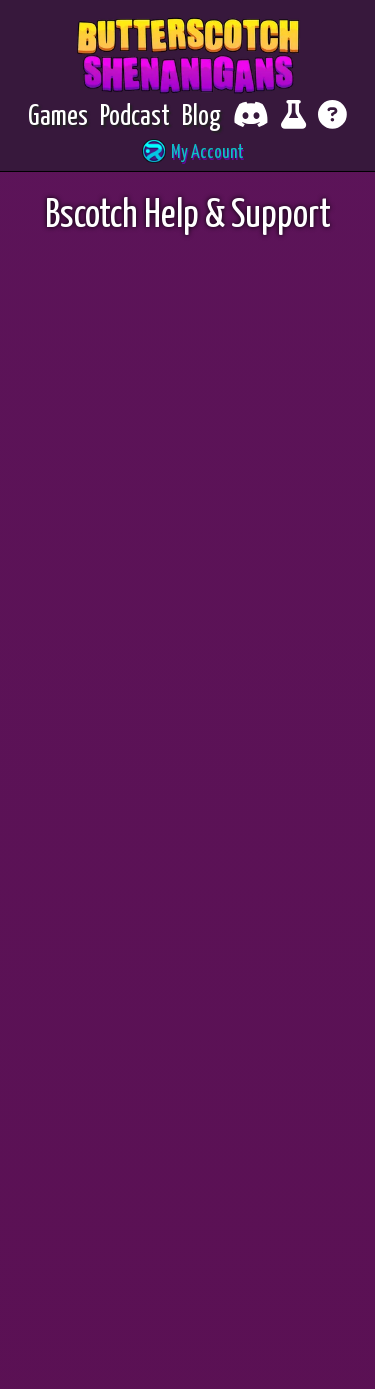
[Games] (58, 117)
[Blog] (201, 117)
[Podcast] (135, 117)
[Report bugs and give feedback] (293, 117)
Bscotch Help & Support (188, 216)
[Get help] (332, 117)
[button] (188, 153)
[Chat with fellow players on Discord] (251, 117)
